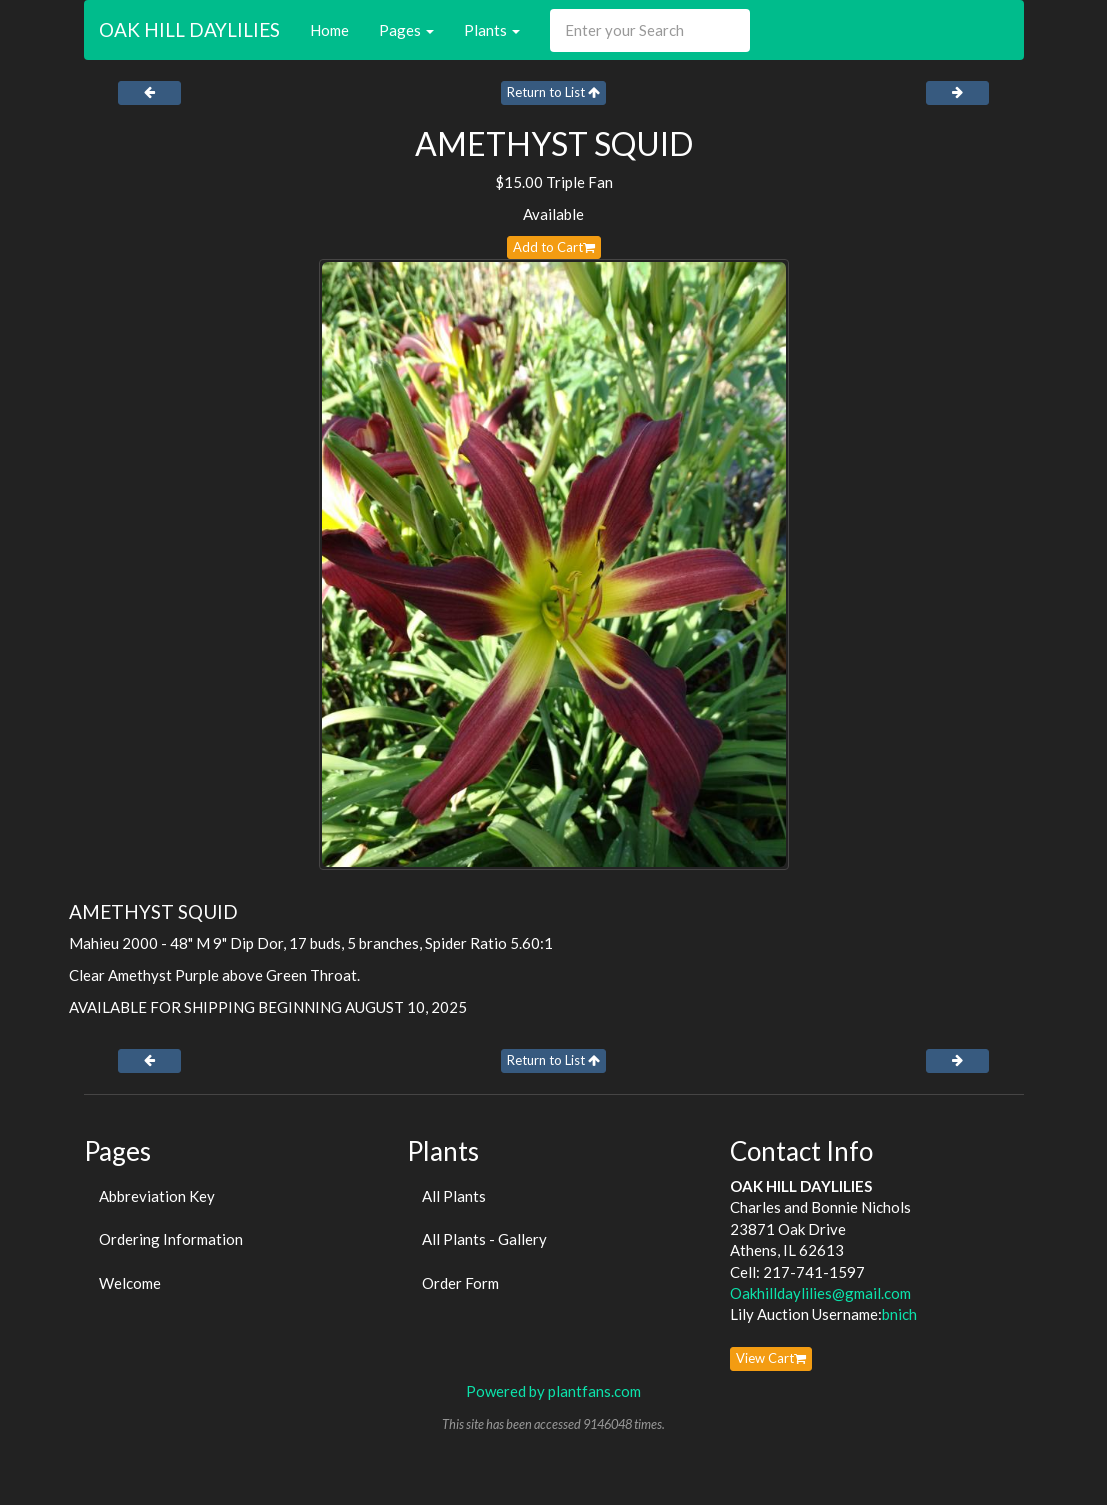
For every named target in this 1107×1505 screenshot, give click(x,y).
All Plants (454, 1196)
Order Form (460, 1283)
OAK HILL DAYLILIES (189, 29)
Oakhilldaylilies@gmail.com (820, 1293)
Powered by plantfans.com (553, 1391)
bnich (899, 1314)
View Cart (771, 1358)
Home (329, 30)
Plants (492, 30)
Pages (406, 30)
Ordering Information (171, 1239)
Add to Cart (554, 247)
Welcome (130, 1283)
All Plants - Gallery (484, 1239)
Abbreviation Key (157, 1196)
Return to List (553, 92)
